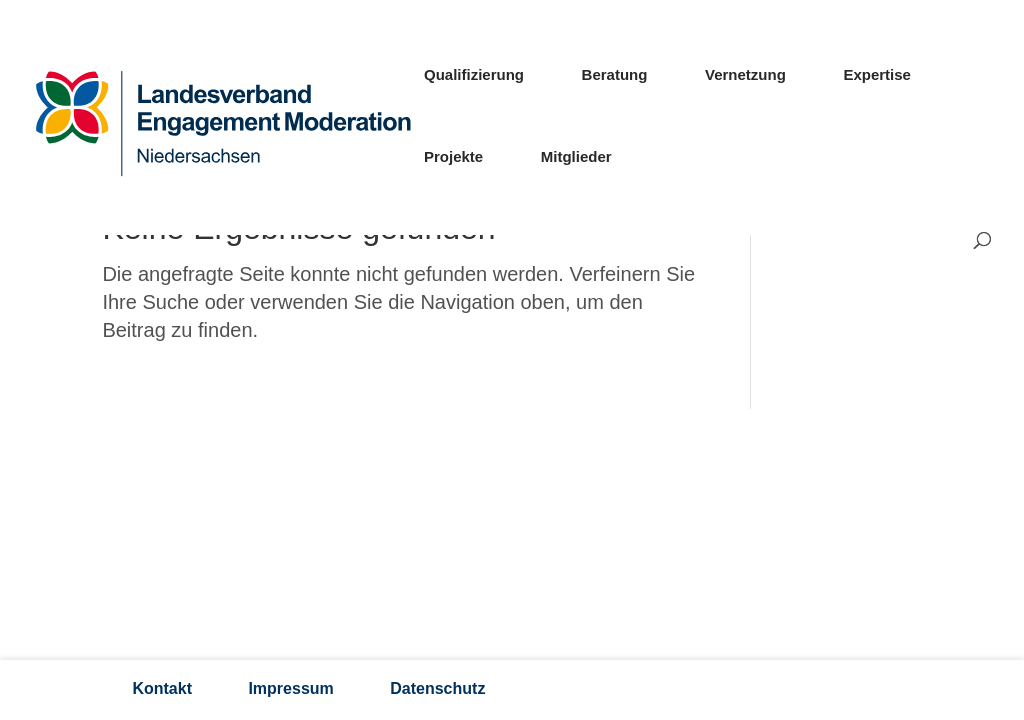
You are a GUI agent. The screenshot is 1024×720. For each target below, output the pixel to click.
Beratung (615, 75)
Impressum (290, 688)
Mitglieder (576, 157)
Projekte (453, 157)
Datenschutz (437, 688)
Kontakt (162, 688)
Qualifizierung (474, 75)
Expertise (877, 75)
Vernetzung (745, 75)
